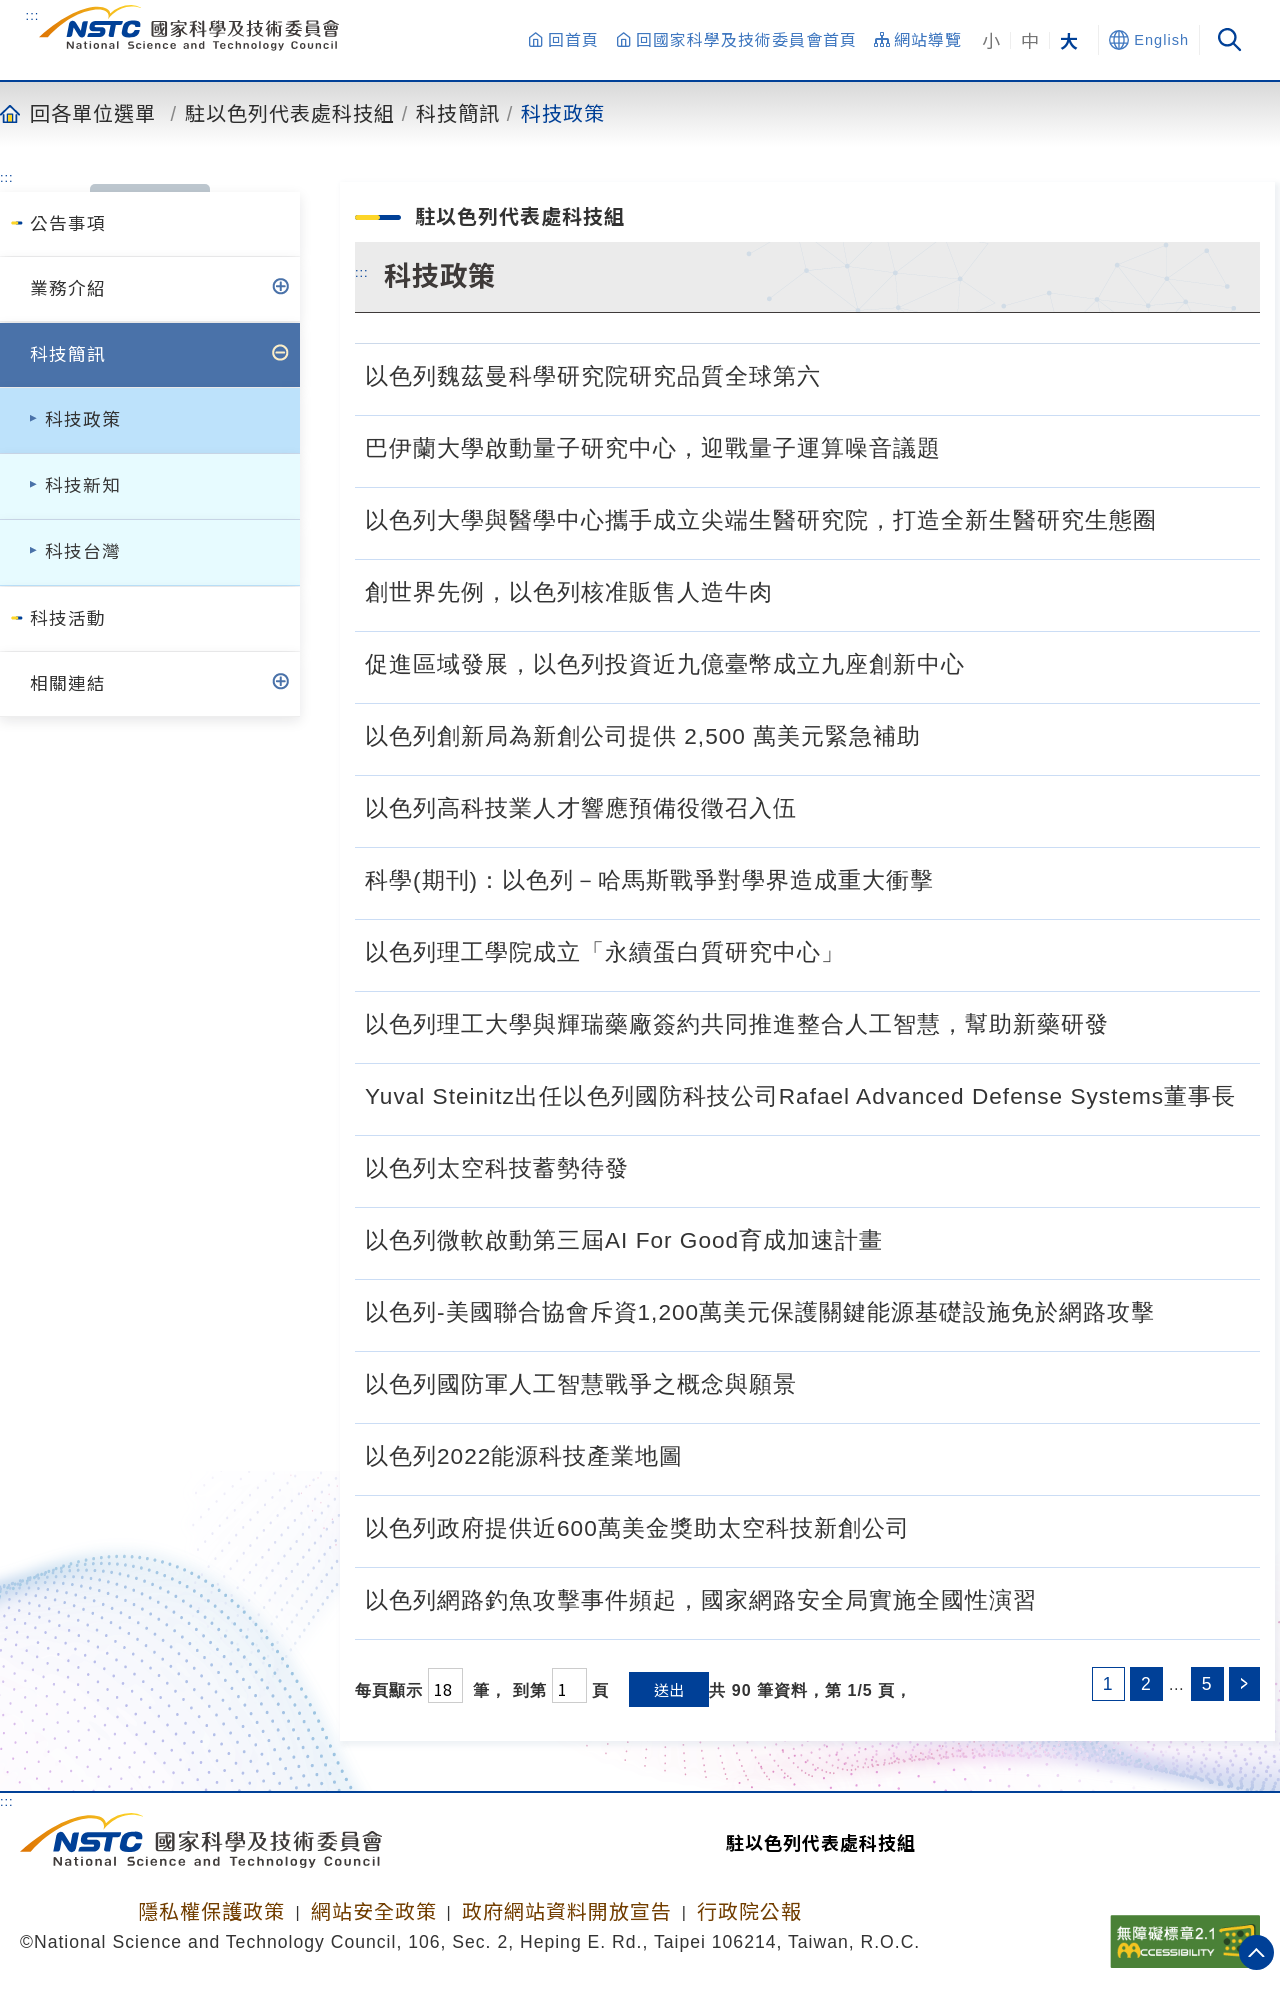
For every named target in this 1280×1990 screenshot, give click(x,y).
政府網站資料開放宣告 (567, 1912)
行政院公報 (749, 1912)
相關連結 (68, 684)
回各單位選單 (93, 113)
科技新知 (83, 486)
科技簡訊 (458, 113)
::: (33, 15)
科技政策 (563, 113)
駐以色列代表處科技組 (290, 113)
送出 (669, 1689)
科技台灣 (83, 552)
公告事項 (68, 224)
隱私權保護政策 (211, 1912)
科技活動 (68, 619)
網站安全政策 (374, 1912)
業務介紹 (68, 289)
